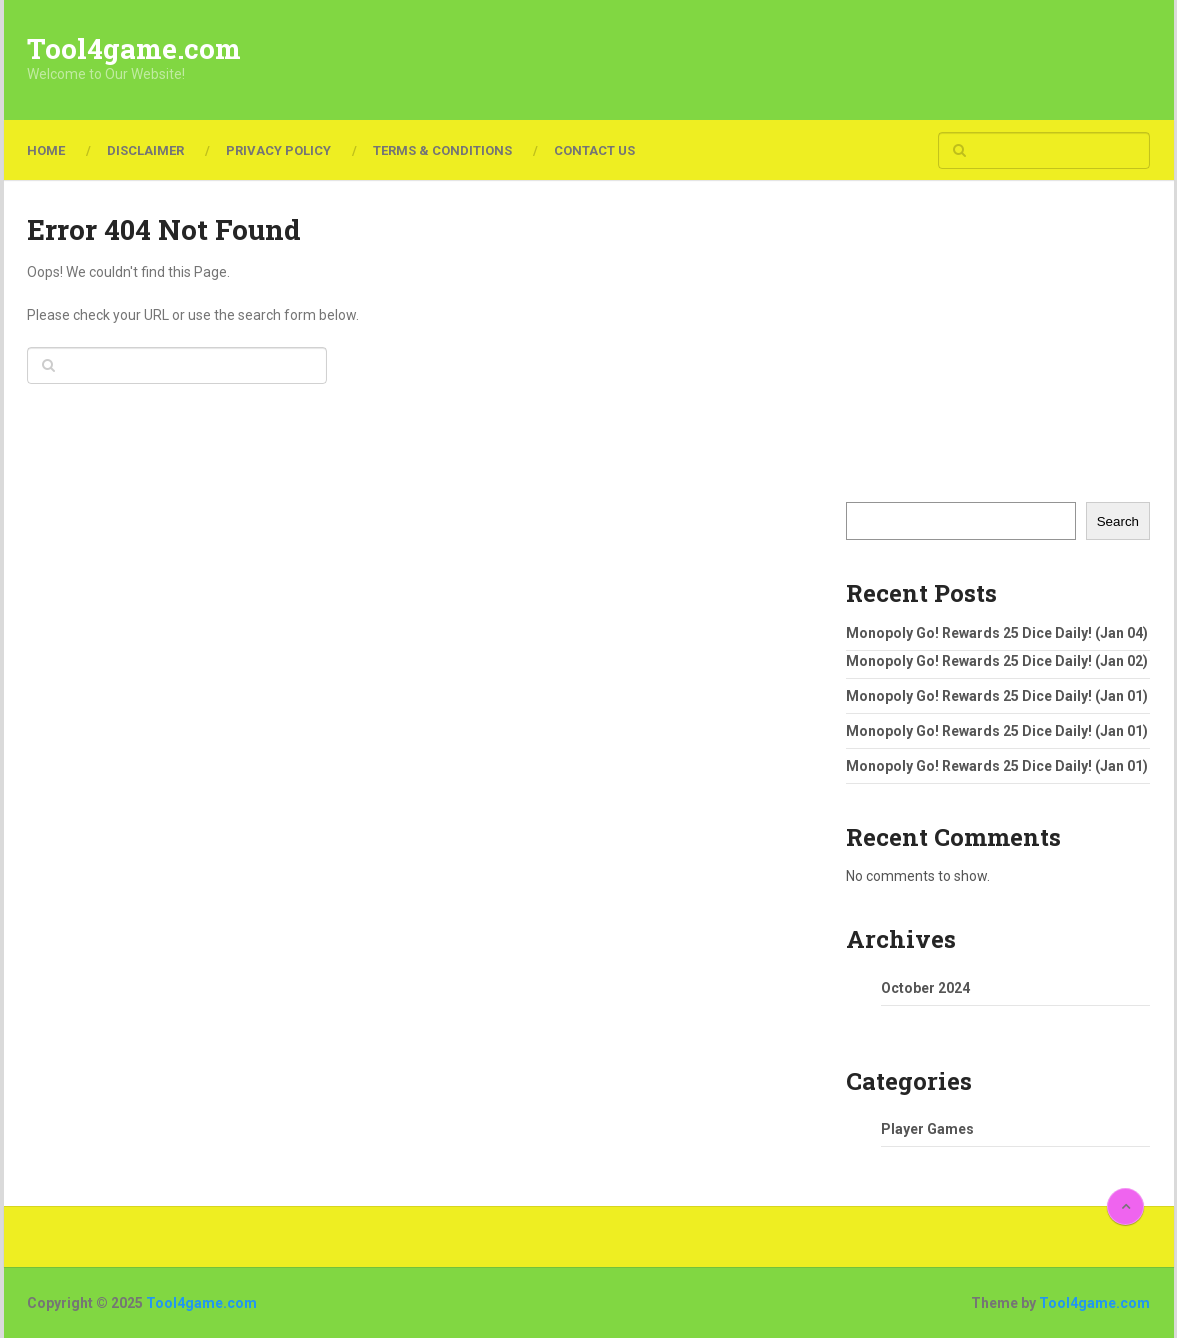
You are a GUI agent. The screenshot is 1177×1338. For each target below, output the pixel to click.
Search (1118, 521)
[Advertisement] (786, 60)
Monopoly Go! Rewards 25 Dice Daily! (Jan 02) (997, 661)
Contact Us (594, 150)
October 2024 (925, 988)
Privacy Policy (278, 150)
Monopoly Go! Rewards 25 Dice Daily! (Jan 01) (997, 696)
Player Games (927, 1129)
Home (46, 150)
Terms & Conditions (442, 150)
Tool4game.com (134, 49)
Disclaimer (145, 150)
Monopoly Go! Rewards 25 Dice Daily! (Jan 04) (997, 633)
